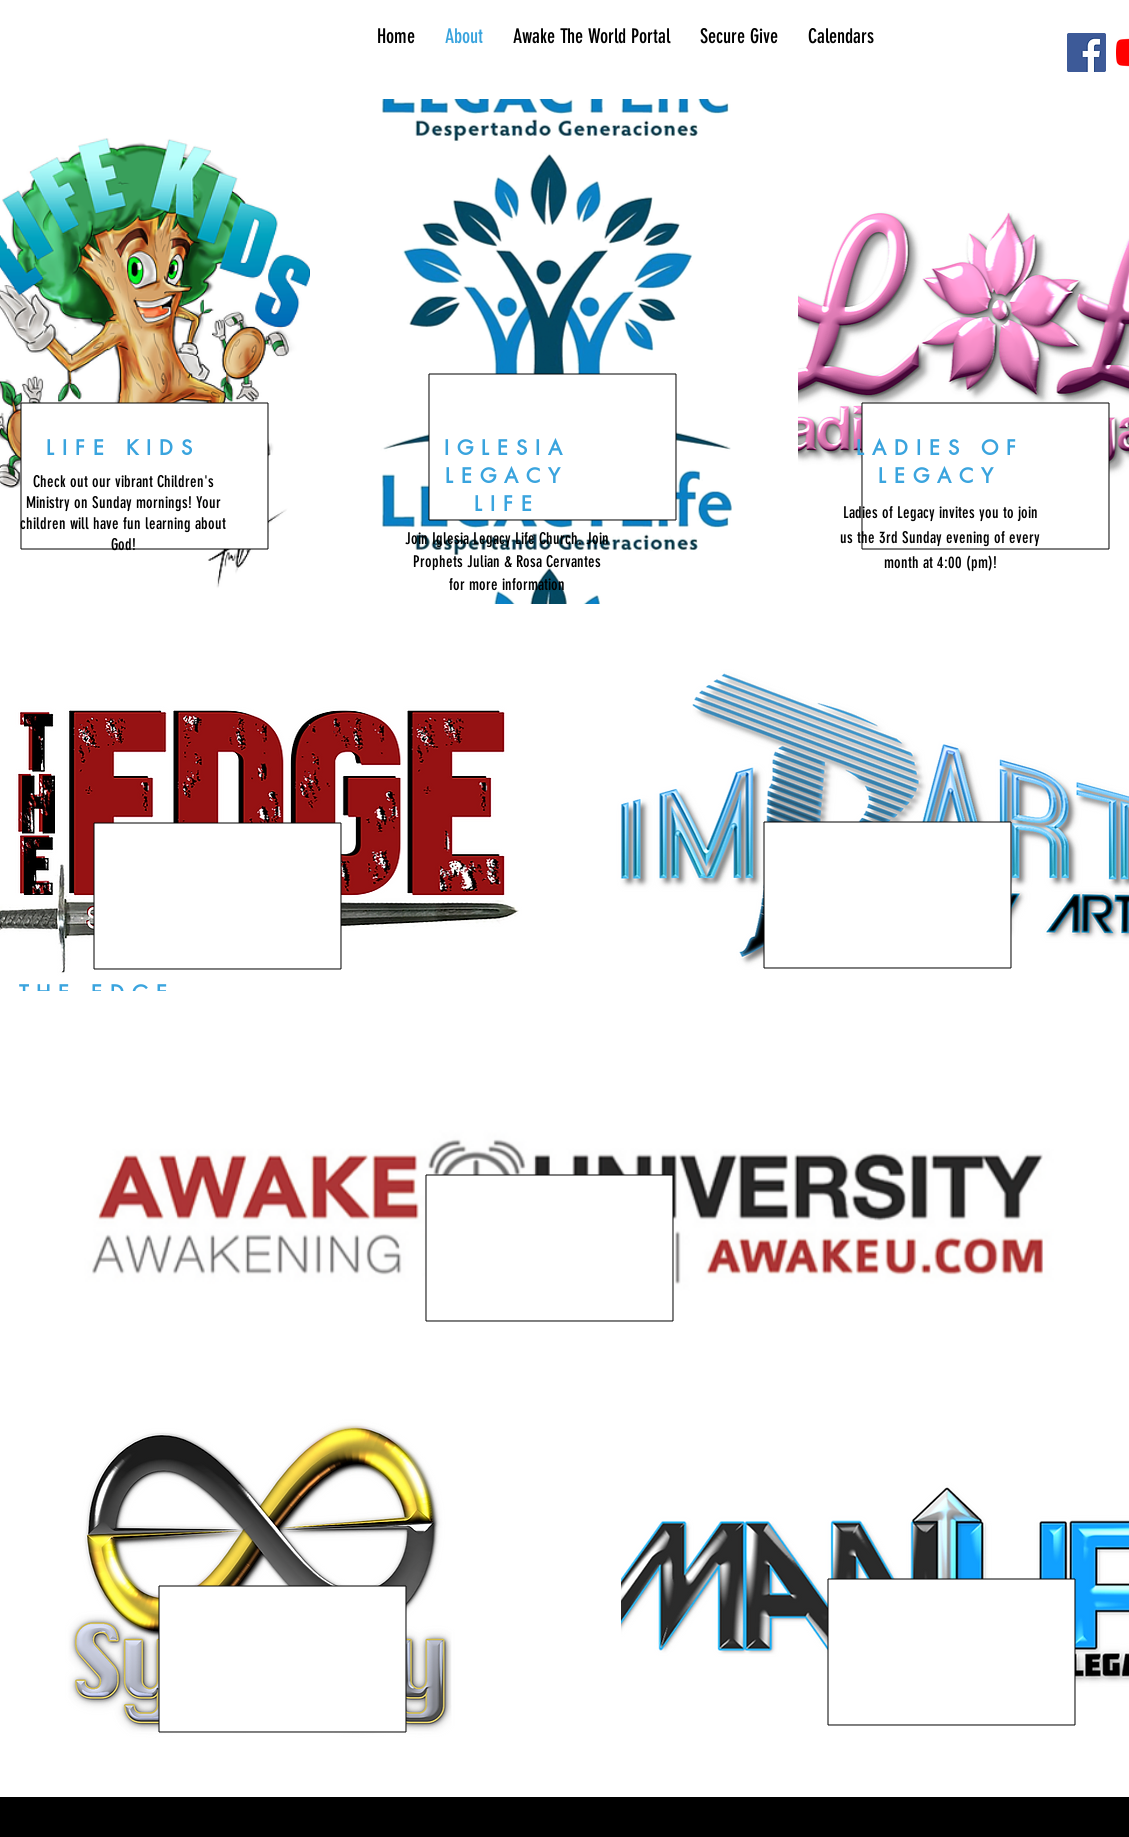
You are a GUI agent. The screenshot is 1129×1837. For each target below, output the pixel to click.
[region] (553, 351)
